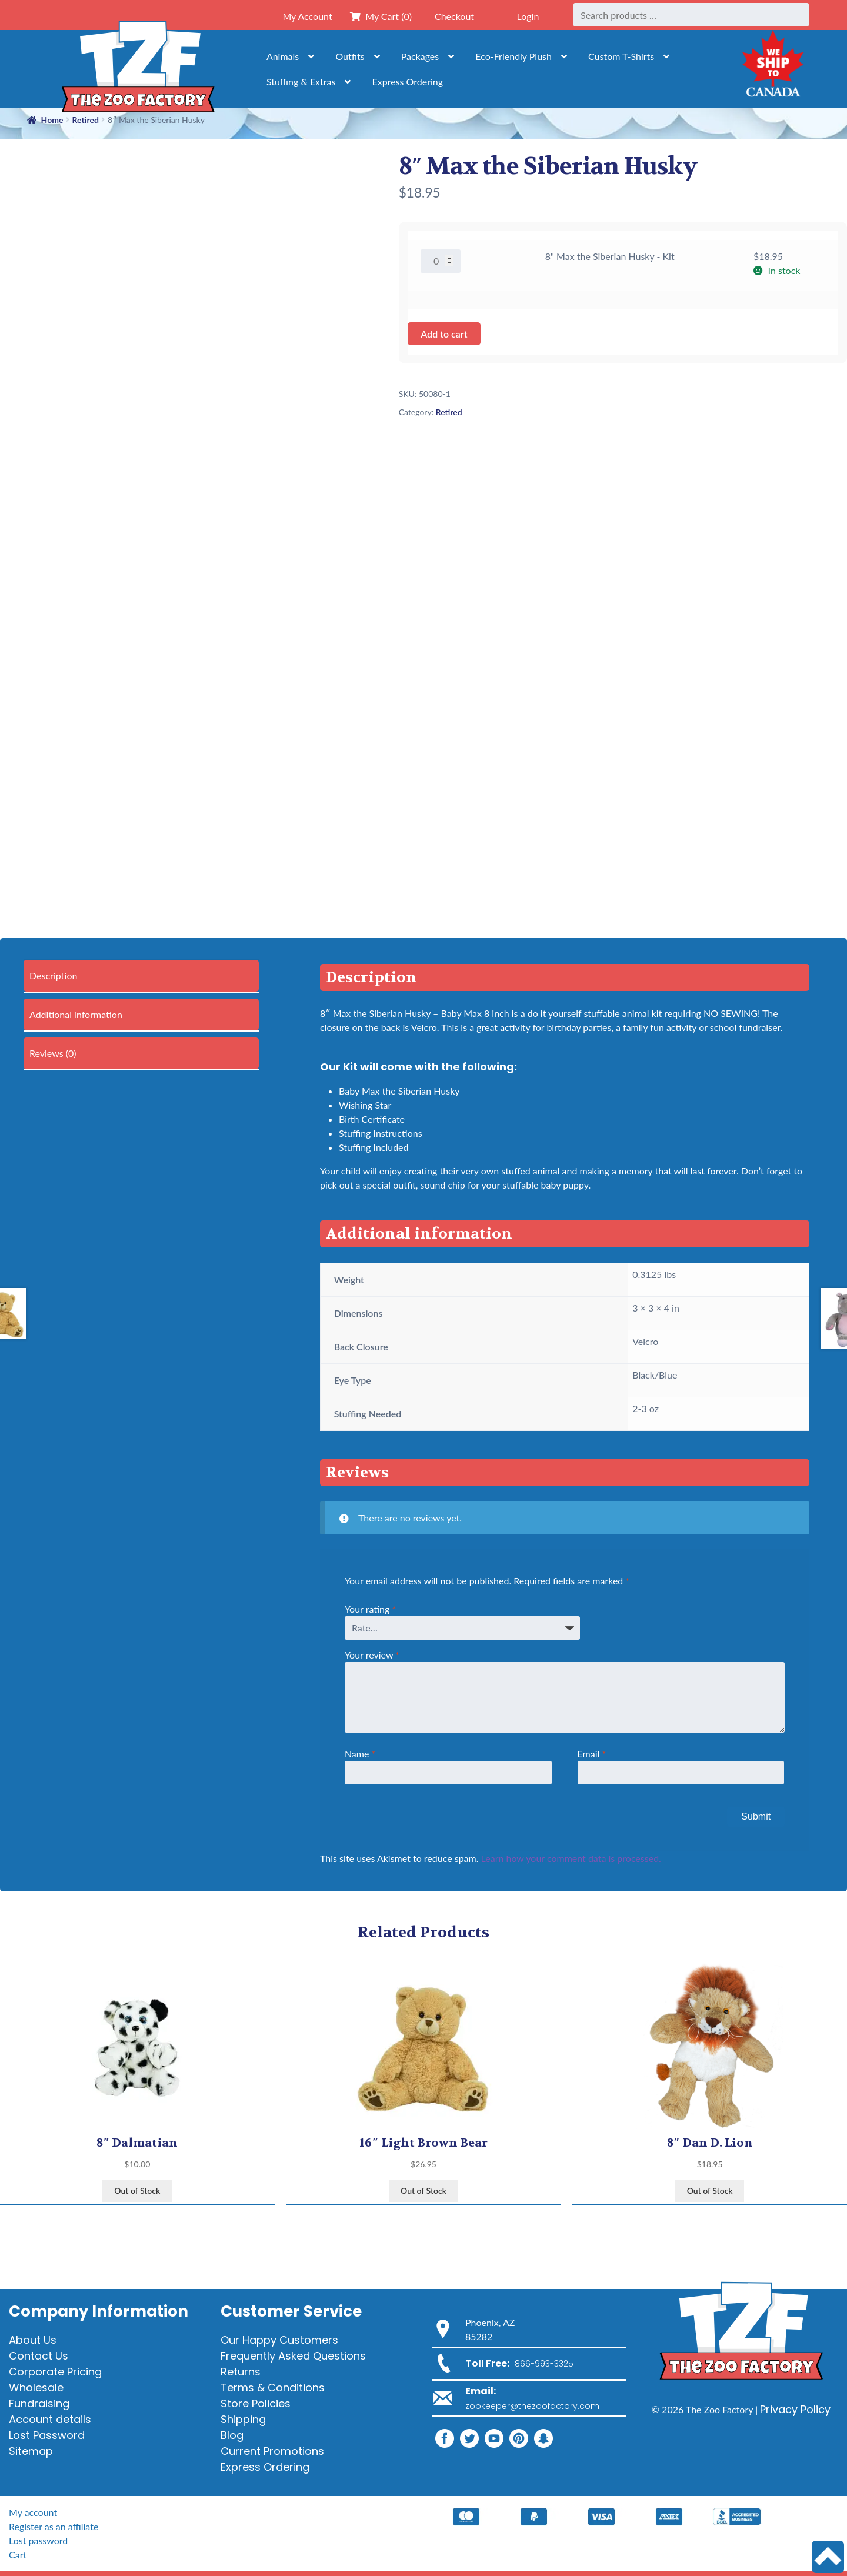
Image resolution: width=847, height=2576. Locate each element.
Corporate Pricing (55, 2371)
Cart (17, 2554)
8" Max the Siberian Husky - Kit (610, 256)
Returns (241, 2371)
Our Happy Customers (279, 2340)
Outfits (349, 56)
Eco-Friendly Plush (513, 56)
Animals (282, 56)
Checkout (454, 16)
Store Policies (256, 2403)
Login (528, 16)
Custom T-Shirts (621, 56)
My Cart (381, 16)
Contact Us (38, 2355)
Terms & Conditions (273, 2387)
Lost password (38, 2540)
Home (52, 120)
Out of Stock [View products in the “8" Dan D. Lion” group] (710, 2190)
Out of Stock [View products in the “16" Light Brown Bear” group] (423, 2190)
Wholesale (36, 2387)
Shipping (243, 2419)
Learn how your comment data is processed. (571, 1858)
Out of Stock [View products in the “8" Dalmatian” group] (137, 2190)
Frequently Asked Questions (293, 2355)
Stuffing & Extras (301, 81)
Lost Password (47, 2435)
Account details (50, 2419)
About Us (32, 2340)
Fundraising (39, 2403)
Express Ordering (407, 81)
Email (592, 1753)
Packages (420, 56)
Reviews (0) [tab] (52, 1053)
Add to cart (444, 333)
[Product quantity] (441, 261)
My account (33, 2512)
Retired (449, 412)
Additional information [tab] (75, 1014)
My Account (307, 16)
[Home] (137, 69)
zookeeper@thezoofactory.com (532, 2406)
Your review (372, 1654)
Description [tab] (53, 975)
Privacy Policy (795, 2409)
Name (360, 1753)
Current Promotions (272, 2451)
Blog (232, 2435)
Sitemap (31, 2451)
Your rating (370, 1608)
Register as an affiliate (53, 2526)
